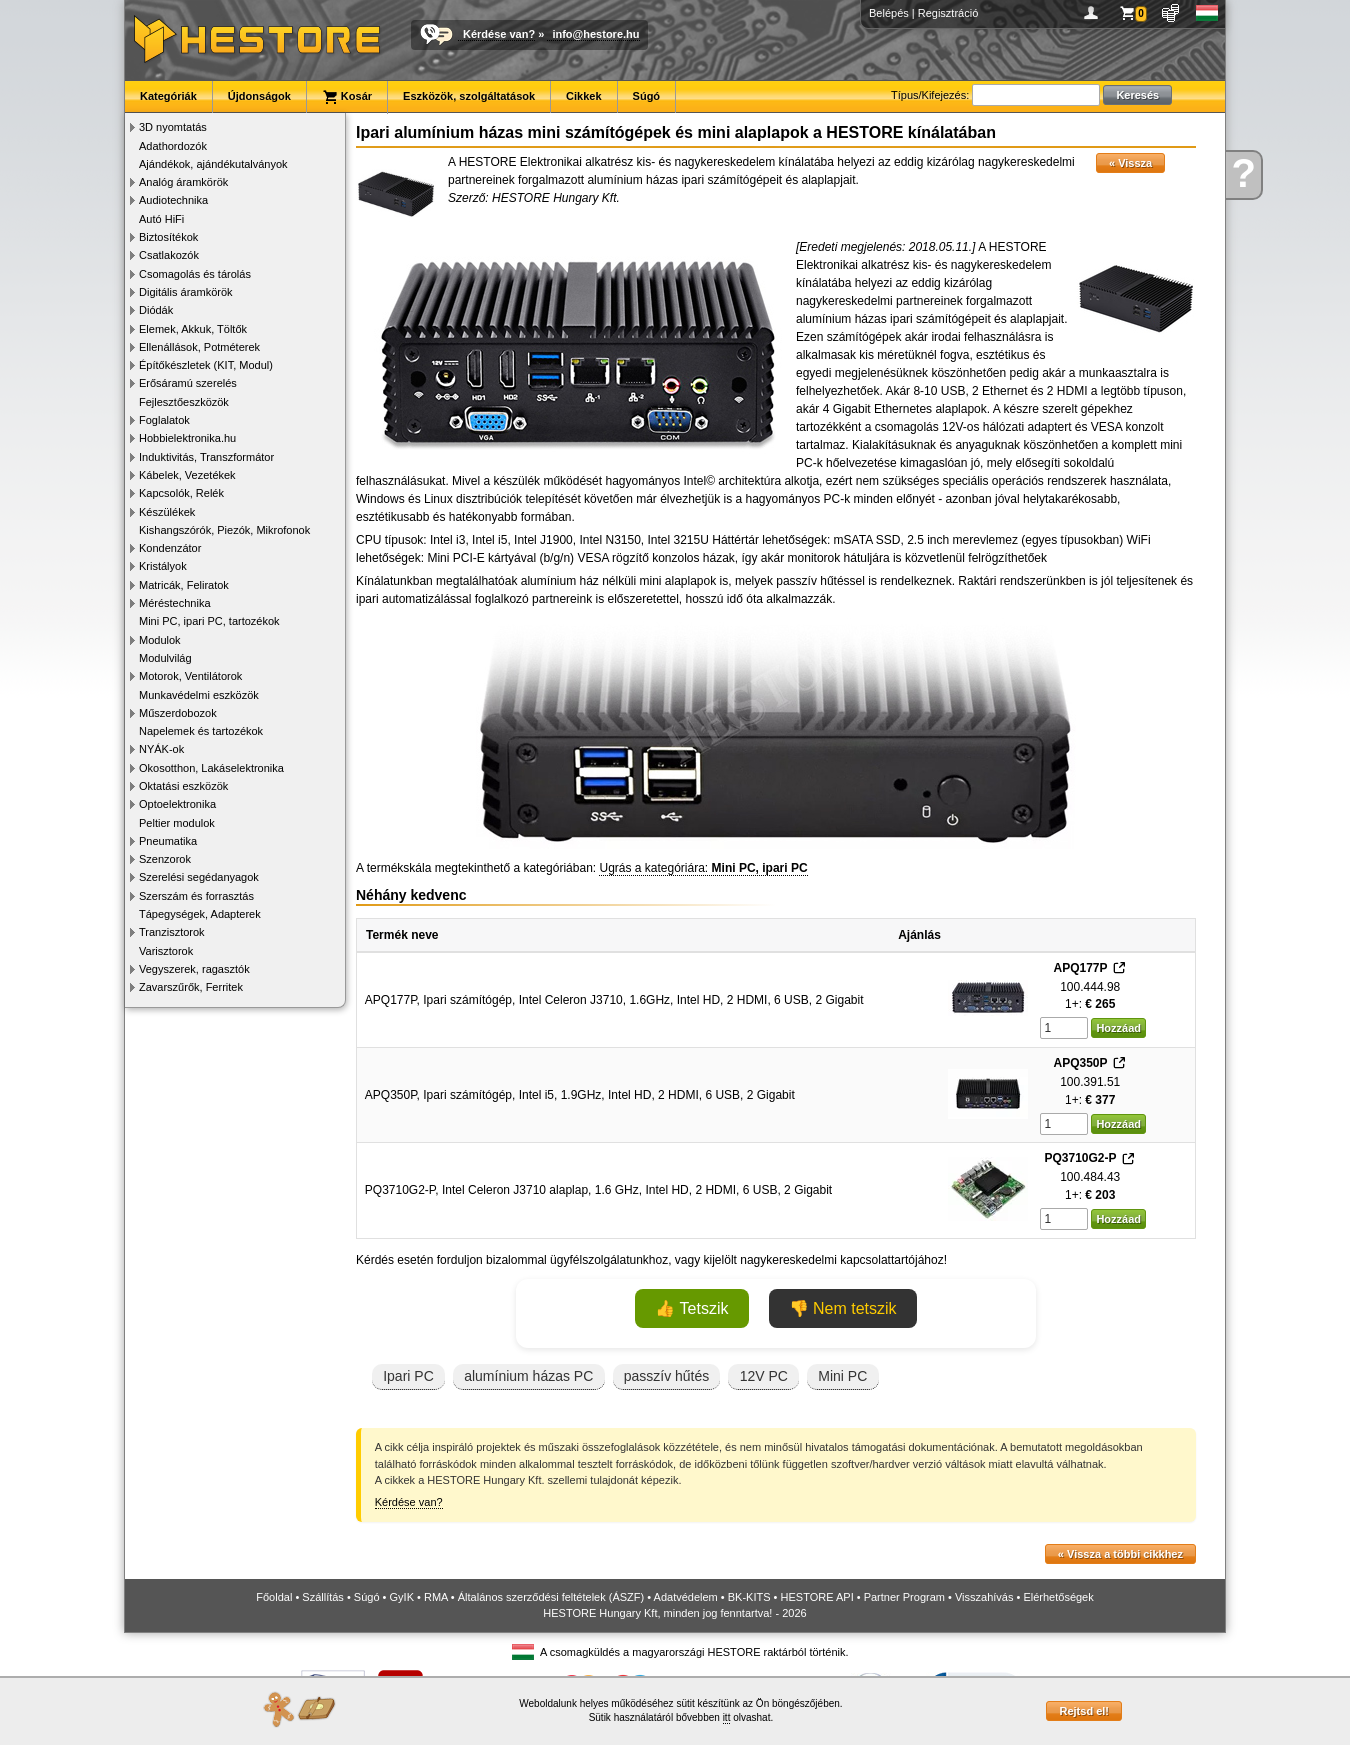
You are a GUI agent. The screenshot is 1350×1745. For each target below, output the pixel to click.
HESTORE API (817, 1597)
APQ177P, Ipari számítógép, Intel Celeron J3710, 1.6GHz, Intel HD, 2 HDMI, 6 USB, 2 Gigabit (614, 1000)
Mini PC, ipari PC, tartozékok (209, 621)
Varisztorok (166, 951)
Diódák (156, 310)
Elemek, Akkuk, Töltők (193, 329)
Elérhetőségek (1058, 1597)
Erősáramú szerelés (188, 383)
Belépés (889, 13)
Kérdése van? (499, 34)
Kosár (347, 97)
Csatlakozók (169, 255)
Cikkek (583, 96)
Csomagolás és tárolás (195, 274)
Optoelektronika (177, 804)
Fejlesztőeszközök (184, 402)
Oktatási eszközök (183, 786)
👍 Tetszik (691, 1308)
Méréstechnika (175, 603)
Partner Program (904, 1597)
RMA (436, 1597)
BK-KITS (749, 1597)
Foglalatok (164, 420)
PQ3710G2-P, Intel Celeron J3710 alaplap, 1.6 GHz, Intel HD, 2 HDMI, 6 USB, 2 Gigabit (598, 1190)
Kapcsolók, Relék (181, 493)
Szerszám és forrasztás (196, 896)
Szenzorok (165, 859)
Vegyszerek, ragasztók (194, 969)
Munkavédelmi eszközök (199, 695)
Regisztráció (948, 13)
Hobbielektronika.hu (187, 438)
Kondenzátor (170, 548)
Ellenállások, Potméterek (199, 347)
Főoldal (274, 1597)
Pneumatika (168, 841)
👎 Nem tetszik (843, 1308)
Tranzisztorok (172, 932)
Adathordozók (173, 146)
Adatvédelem (686, 1597)
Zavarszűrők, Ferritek (191, 987)
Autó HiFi (161, 219)
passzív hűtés (667, 1376)
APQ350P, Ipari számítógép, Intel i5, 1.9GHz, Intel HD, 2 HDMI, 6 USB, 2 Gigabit (580, 1095)
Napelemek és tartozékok (201, 731)
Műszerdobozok (178, 713)
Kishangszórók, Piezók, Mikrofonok (224, 530)
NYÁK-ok (161, 749)
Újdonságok (259, 96)
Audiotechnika (173, 200)
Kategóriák (168, 96)
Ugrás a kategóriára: (703, 868)
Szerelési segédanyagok (199, 877)
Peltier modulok (177, 823)
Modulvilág (165, 658)
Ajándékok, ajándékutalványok (213, 164)
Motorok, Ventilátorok (190, 676)
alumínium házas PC (528, 1376)
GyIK (402, 1597)
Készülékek (167, 512)
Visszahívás (984, 1597)
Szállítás (323, 1597)
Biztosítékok (168, 237)
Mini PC (842, 1376)
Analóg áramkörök (183, 182)
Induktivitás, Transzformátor (206, 457)
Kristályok (163, 566)
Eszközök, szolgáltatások (469, 96)
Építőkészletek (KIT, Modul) (206, 365)
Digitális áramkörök (186, 292)
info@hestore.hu (595, 34)
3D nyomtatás (173, 127)
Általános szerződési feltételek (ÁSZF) (551, 1597)
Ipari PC (408, 1376)
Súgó (647, 96)
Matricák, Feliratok (184, 585)
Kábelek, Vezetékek (187, 475)
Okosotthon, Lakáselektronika (211, 768)
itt (727, 1717)
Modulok (160, 640)
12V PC (764, 1376)
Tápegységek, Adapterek (200, 914)
